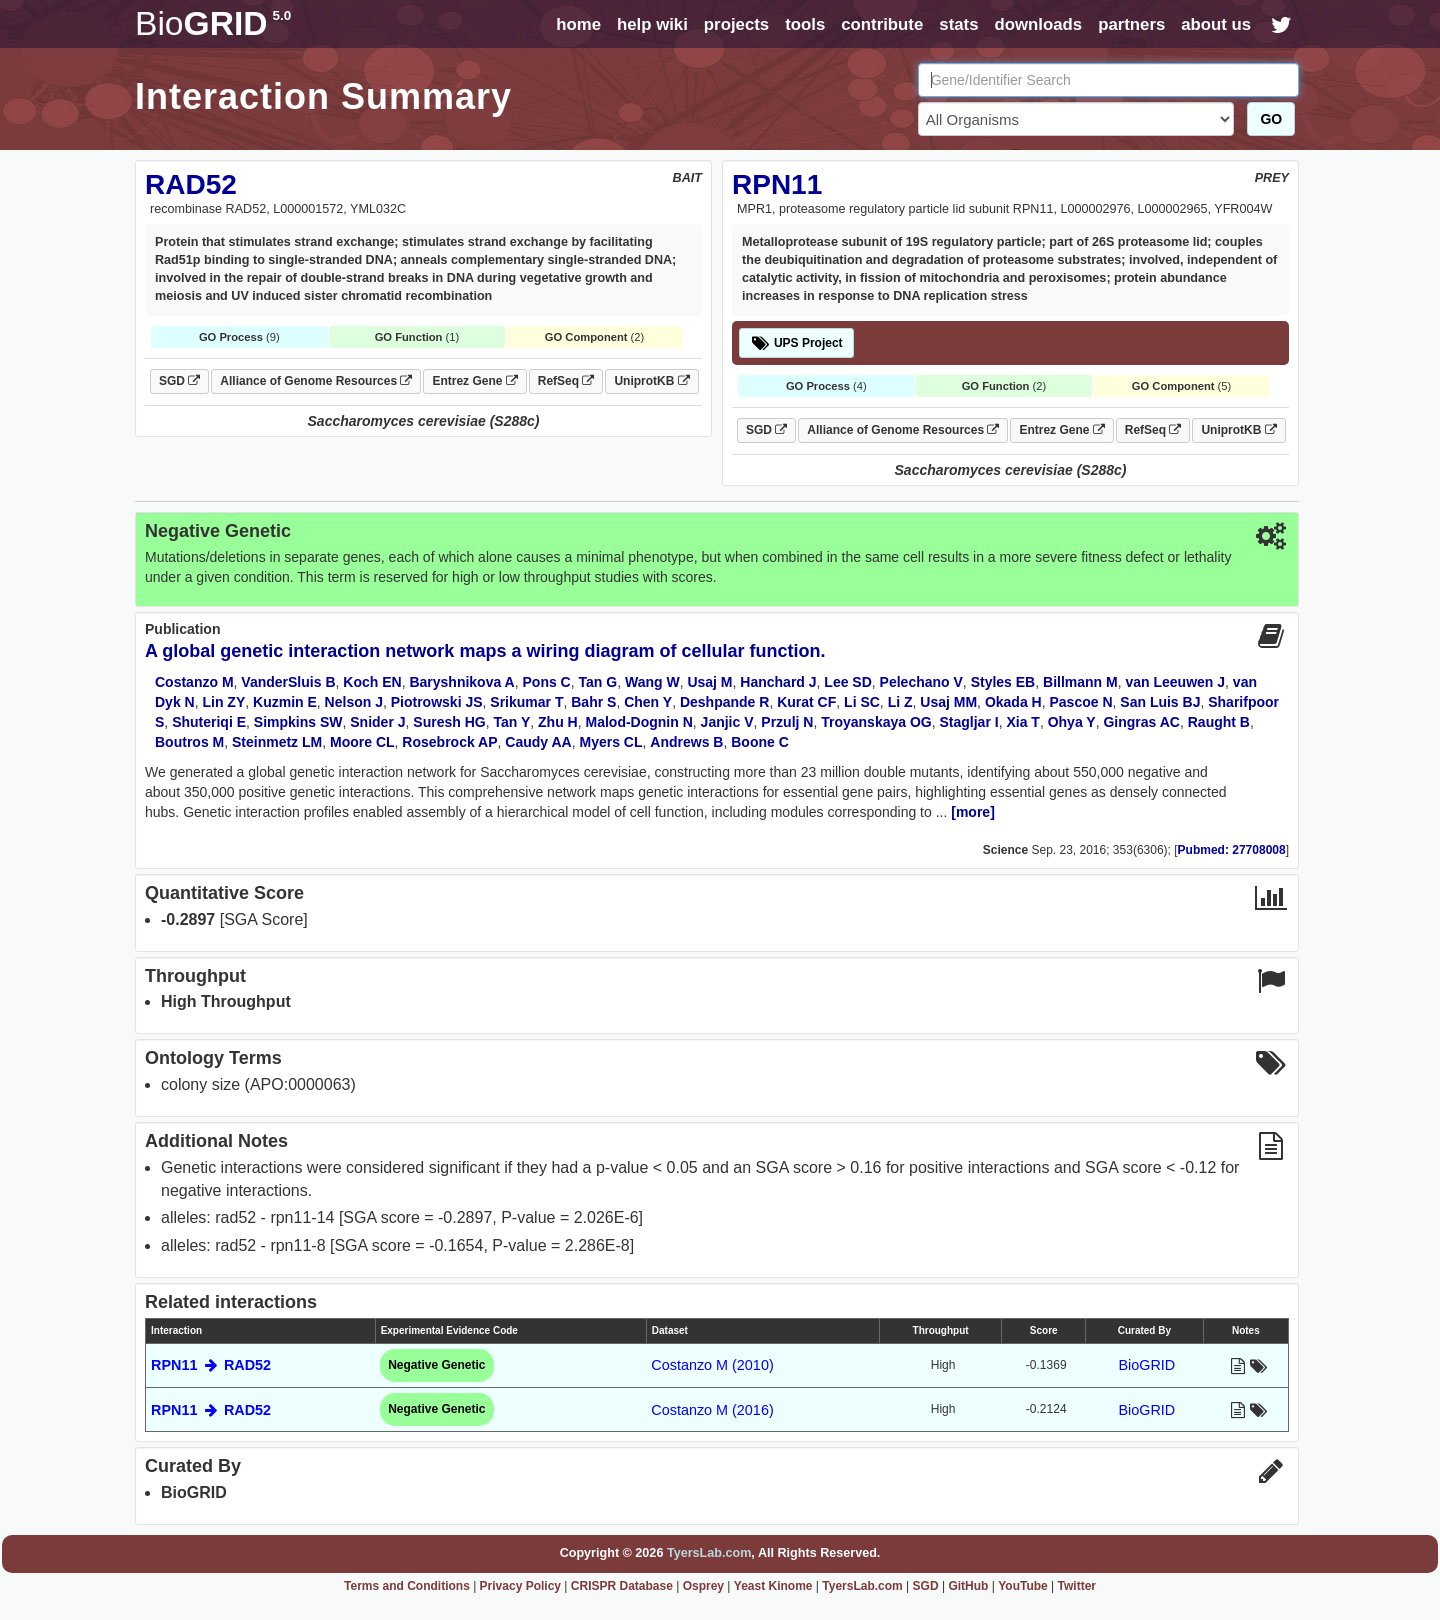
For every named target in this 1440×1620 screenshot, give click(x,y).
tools (805, 24)
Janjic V (727, 722)
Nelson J (354, 702)
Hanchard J (778, 682)
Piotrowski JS (437, 702)
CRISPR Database (622, 1586)
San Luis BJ (1160, 702)
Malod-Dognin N (639, 722)
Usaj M (709, 682)
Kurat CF (806, 702)
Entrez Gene (474, 381)
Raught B (1219, 722)
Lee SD (847, 682)
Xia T (1022, 722)
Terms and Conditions (407, 1586)
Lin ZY (223, 702)
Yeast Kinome (773, 1586)
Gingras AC (1141, 722)
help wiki (652, 24)
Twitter (1077, 1586)
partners (1131, 24)
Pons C (547, 682)
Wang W (652, 682)
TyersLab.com (709, 1553)
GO (1271, 119)
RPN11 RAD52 (211, 1365)
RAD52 (191, 184)
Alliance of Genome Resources (316, 381)
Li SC (862, 702)
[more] (973, 812)
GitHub (968, 1586)
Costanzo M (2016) (712, 1410)
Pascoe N (1080, 702)
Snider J (377, 722)
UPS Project (796, 343)
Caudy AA (538, 742)
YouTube (1023, 1586)
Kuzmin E (285, 702)
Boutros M (189, 742)
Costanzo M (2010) (712, 1365)
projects (736, 24)
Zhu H (558, 722)
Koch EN (372, 682)
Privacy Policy (520, 1586)
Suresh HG (449, 722)
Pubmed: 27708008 (1232, 850)
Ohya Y (1072, 722)
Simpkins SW (298, 722)
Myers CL (611, 742)
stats (958, 24)
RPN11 (777, 184)
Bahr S (593, 702)
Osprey (703, 1586)
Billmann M (1080, 682)
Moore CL (362, 742)
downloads (1038, 24)
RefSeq (566, 381)
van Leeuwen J (1175, 682)
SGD (179, 381)
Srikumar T (526, 702)
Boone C (760, 742)
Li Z (900, 702)
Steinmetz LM (277, 742)
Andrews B (686, 742)
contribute (882, 24)
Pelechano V (921, 682)
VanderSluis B (288, 682)
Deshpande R (724, 702)
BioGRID (1146, 1365)
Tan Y (511, 722)
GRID (213, 23)
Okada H (1013, 702)
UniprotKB (651, 381)
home (578, 24)
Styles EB (1003, 682)
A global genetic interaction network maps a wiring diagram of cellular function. (485, 651)
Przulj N (787, 722)
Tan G (598, 682)
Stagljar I (969, 722)
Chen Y (648, 702)
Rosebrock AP (449, 742)
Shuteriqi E (209, 722)
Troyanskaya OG (876, 722)
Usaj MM (948, 702)
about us (1216, 24)
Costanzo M (194, 682)
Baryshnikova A (461, 682)
